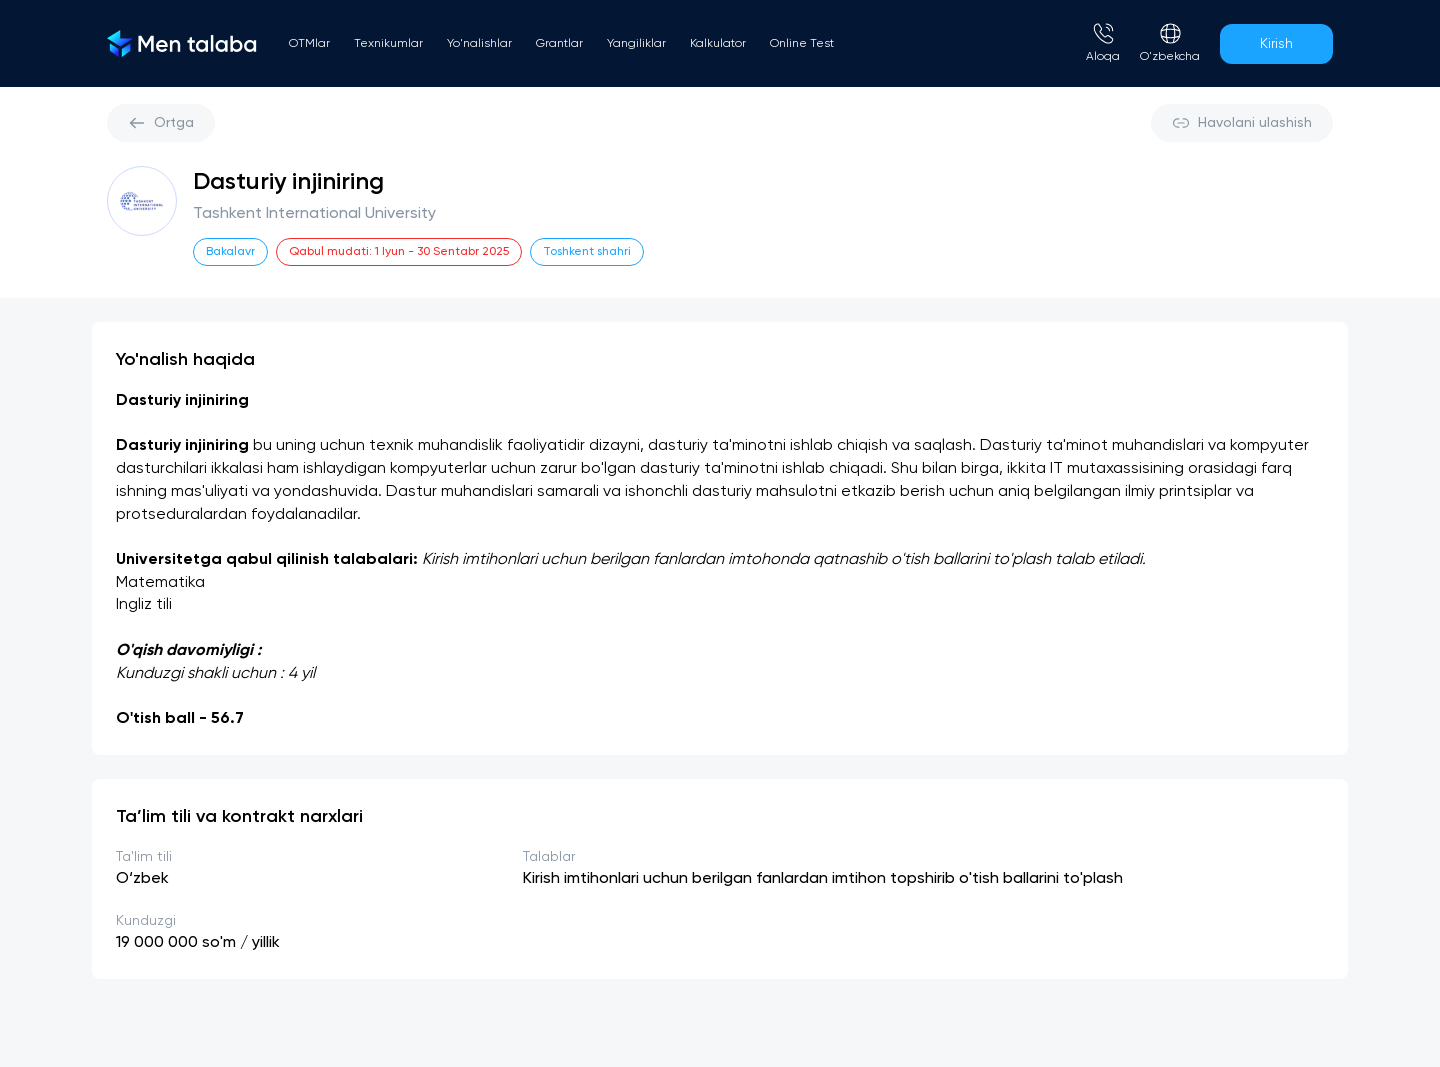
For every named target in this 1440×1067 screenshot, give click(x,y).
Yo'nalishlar (479, 44)
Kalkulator (718, 44)
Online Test (802, 44)
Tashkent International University (314, 214)
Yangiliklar (636, 44)
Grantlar (559, 44)
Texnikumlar (388, 44)
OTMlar (309, 44)
